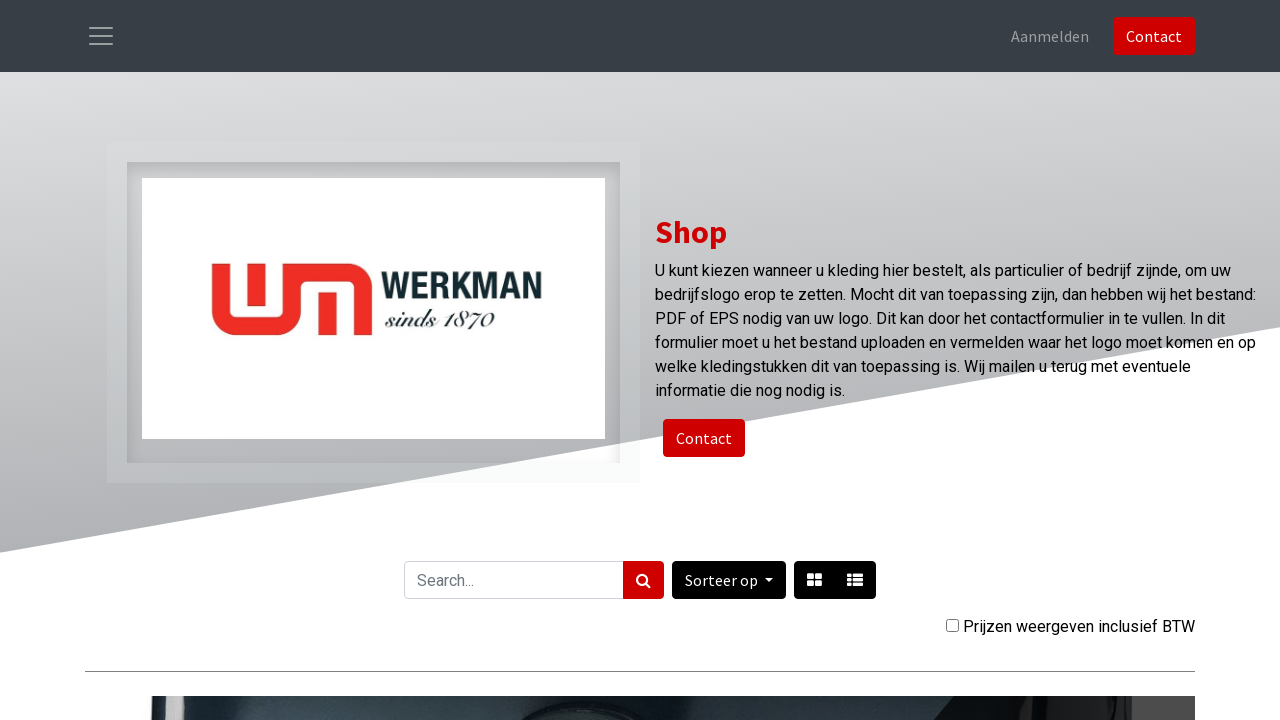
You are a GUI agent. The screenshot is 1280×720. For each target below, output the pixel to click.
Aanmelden (1050, 36)
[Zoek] (643, 580)
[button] (729, 580)
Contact (1154, 36)
